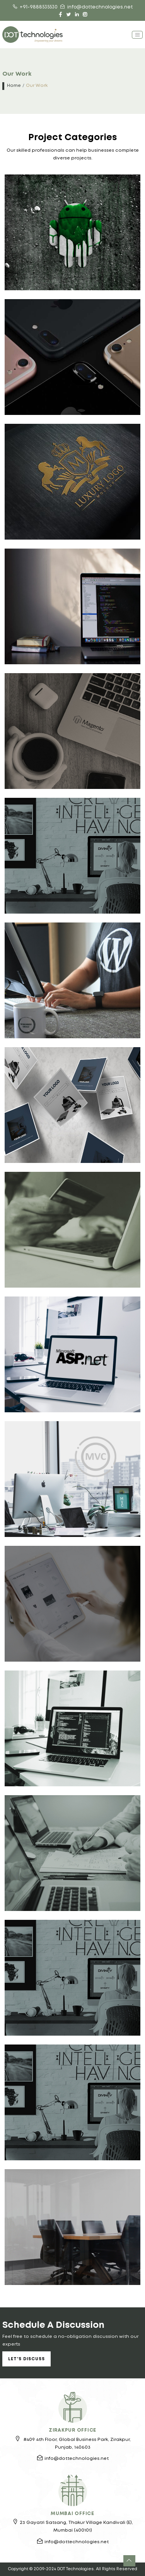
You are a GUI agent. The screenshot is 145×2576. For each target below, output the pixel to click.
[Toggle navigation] (137, 35)
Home (14, 86)
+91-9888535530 (35, 7)
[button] (129, 2560)
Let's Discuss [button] (26, 2359)
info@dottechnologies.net (96, 7)
